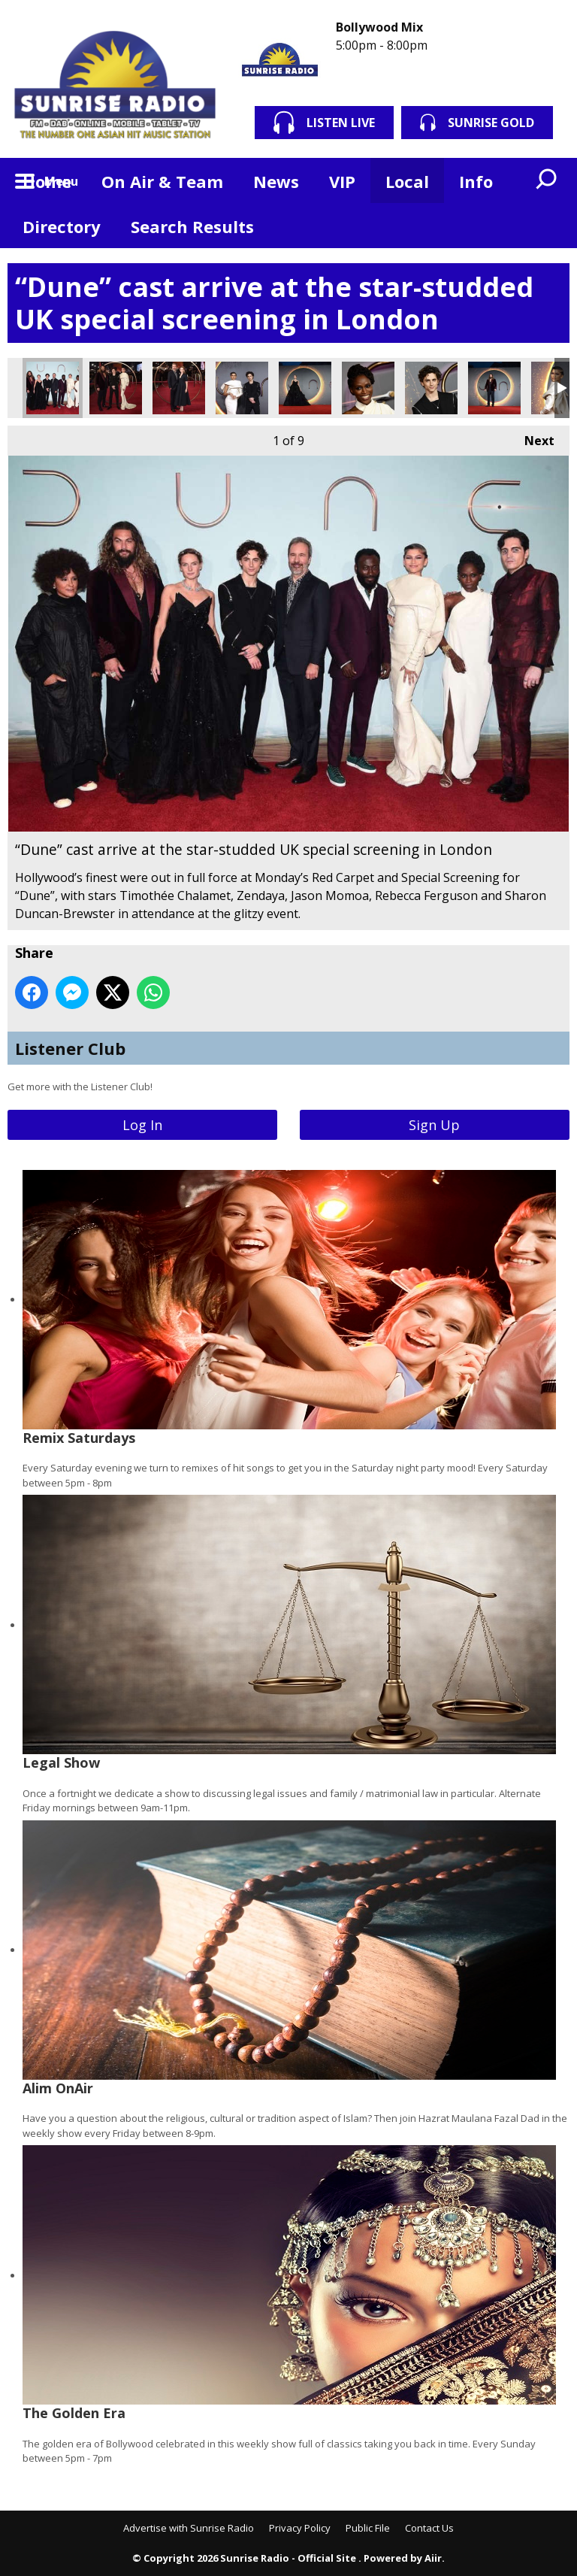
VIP (342, 181)
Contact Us (429, 2528)
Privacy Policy (300, 2528)
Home (47, 181)
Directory (62, 226)
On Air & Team (162, 181)
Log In (142, 1125)
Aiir (433, 2558)
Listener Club (70, 1048)
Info (476, 181)
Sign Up (434, 1125)
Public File (368, 2528)
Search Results (192, 226)
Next (531, 437)
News (276, 181)
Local (407, 181)
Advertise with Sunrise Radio (188, 2528)
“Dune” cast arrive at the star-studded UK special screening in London (52, 388)
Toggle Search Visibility (546, 180)
